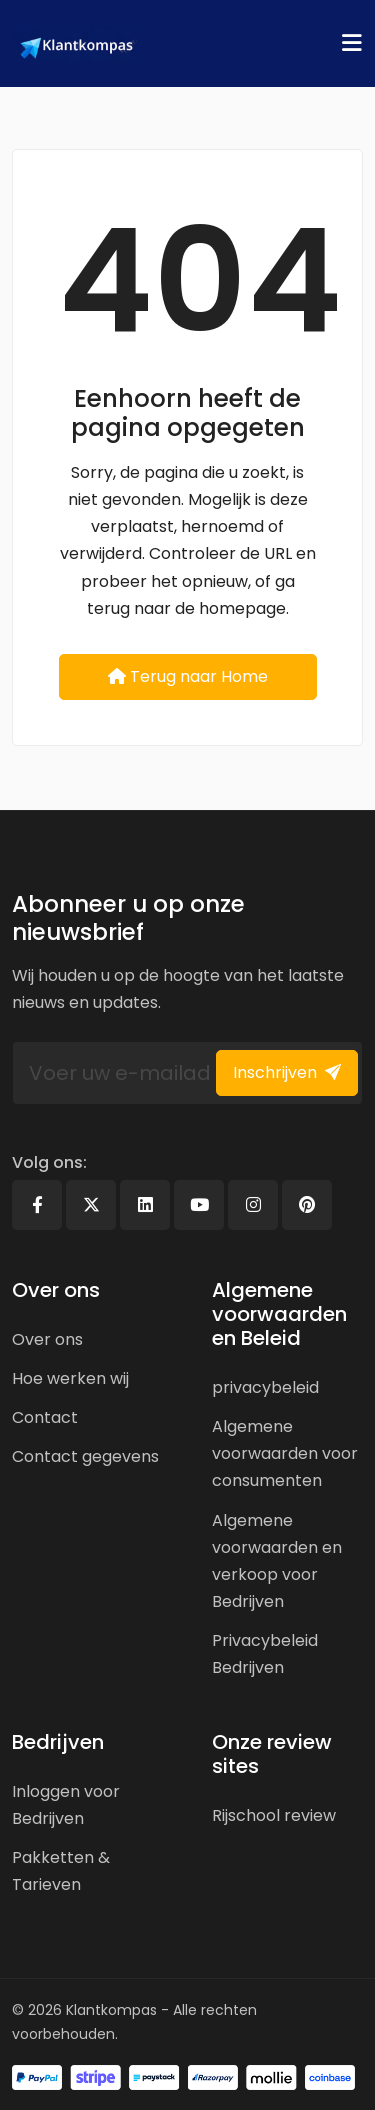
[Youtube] (199, 1205)
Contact (45, 1417)
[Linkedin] (145, 1205)
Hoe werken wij (70, 1378)
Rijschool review (274, 1815)
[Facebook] (37, 1205)
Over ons (47, 1339)
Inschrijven (287, 1072)
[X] (91, 1205)
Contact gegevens (85, 1456)
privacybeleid (265, 1387)
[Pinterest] (307, 1205)
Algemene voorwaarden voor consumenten (285, 1453)
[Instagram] (253, 1205)
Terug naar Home (188, 676)
